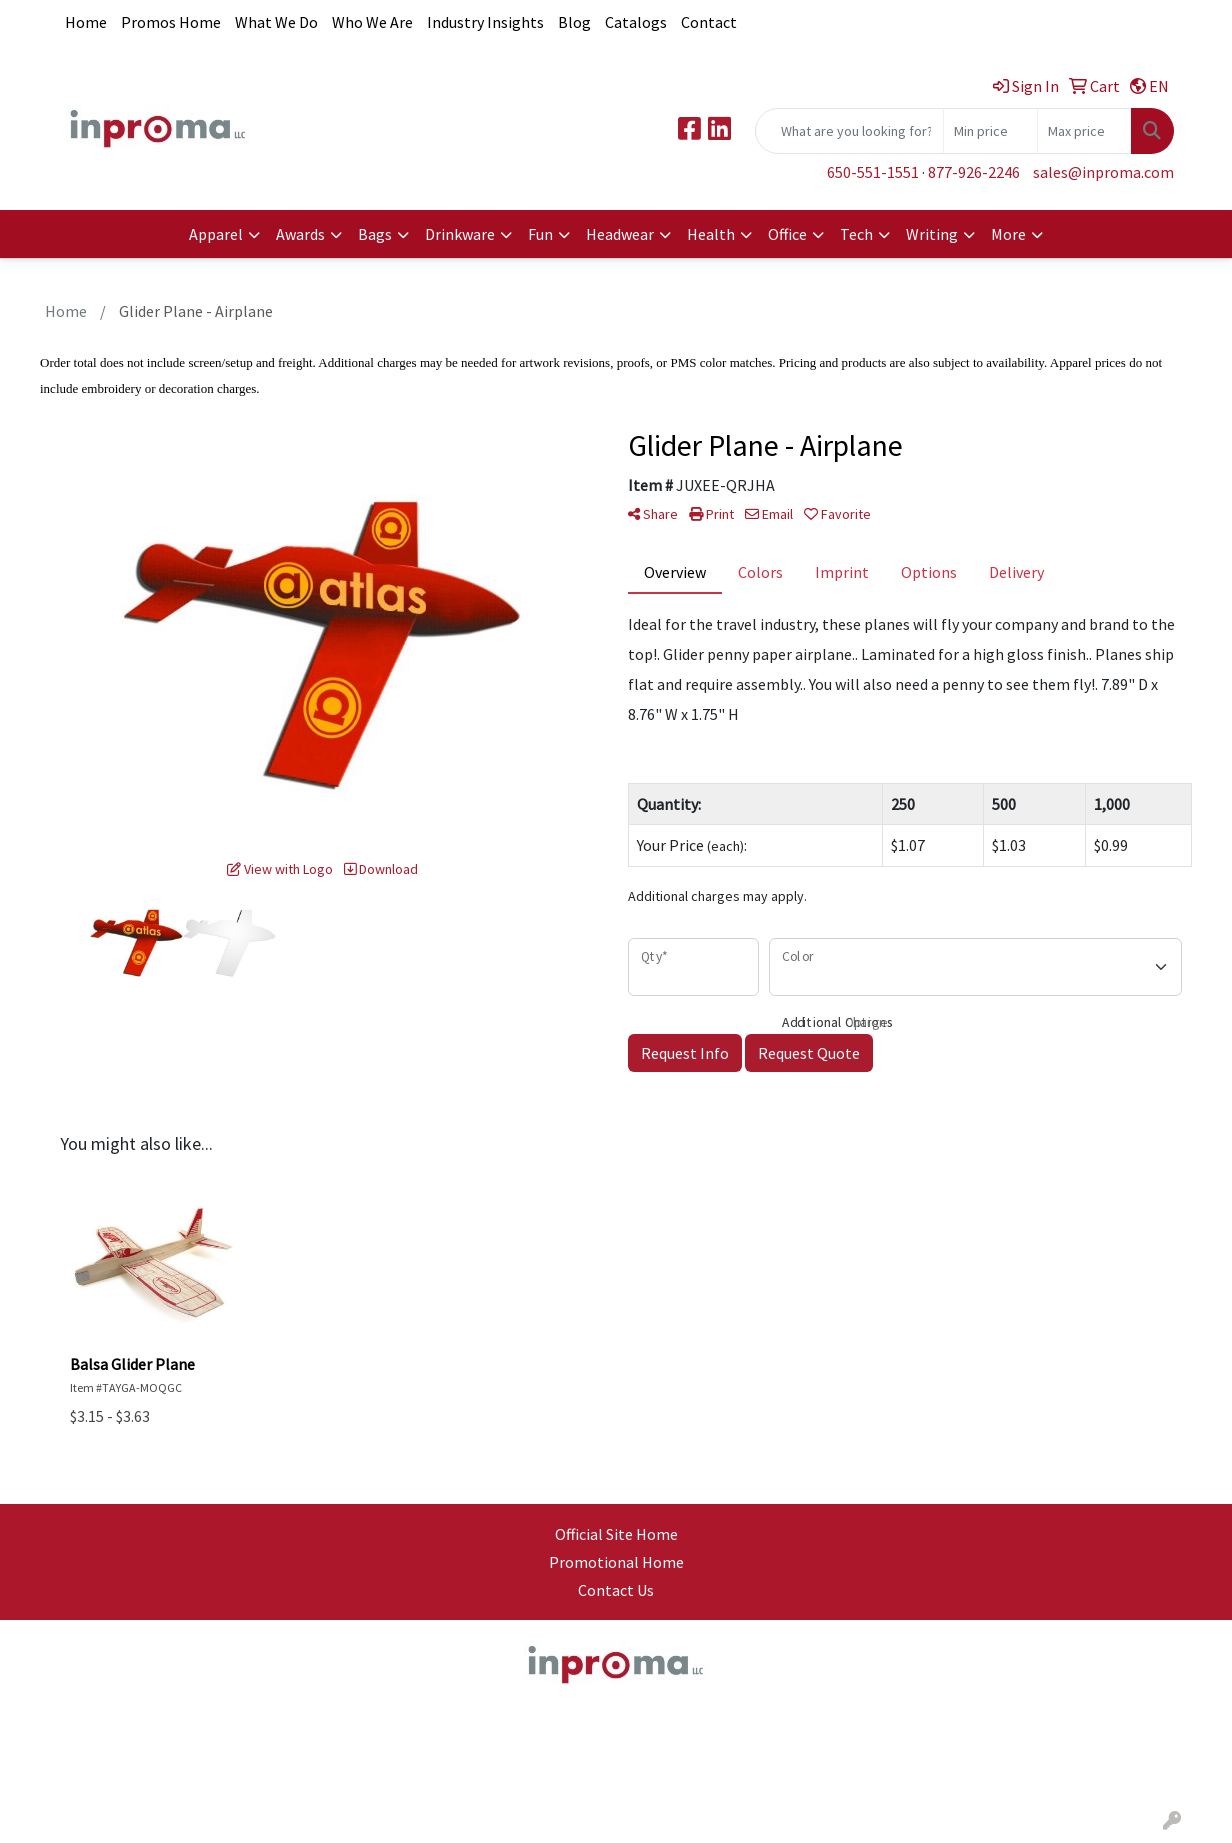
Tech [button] (856, 234)
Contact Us (616, 1590)
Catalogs (636, 22)
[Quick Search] (849, 131)
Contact (709, 22)
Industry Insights (485, 22)
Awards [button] (300, 234)
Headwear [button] (620, 234)
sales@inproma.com (1103, 172)
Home (86, 22)
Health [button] (711, 234)
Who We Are (372, 22)
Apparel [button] (216, 234)
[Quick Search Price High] (1084, 131)
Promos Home (171, 22)
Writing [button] (932, 234)
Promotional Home (616, 1562)
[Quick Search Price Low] (990, 131)
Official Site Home (616, 1534)
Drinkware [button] (460, 234)
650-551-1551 (873, 172)
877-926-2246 (974, 172)
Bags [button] (375, 234)
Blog (574, 22)
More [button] (1008, 234)
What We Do (276, 22)
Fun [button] (540, 234)
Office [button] (787, 234)
